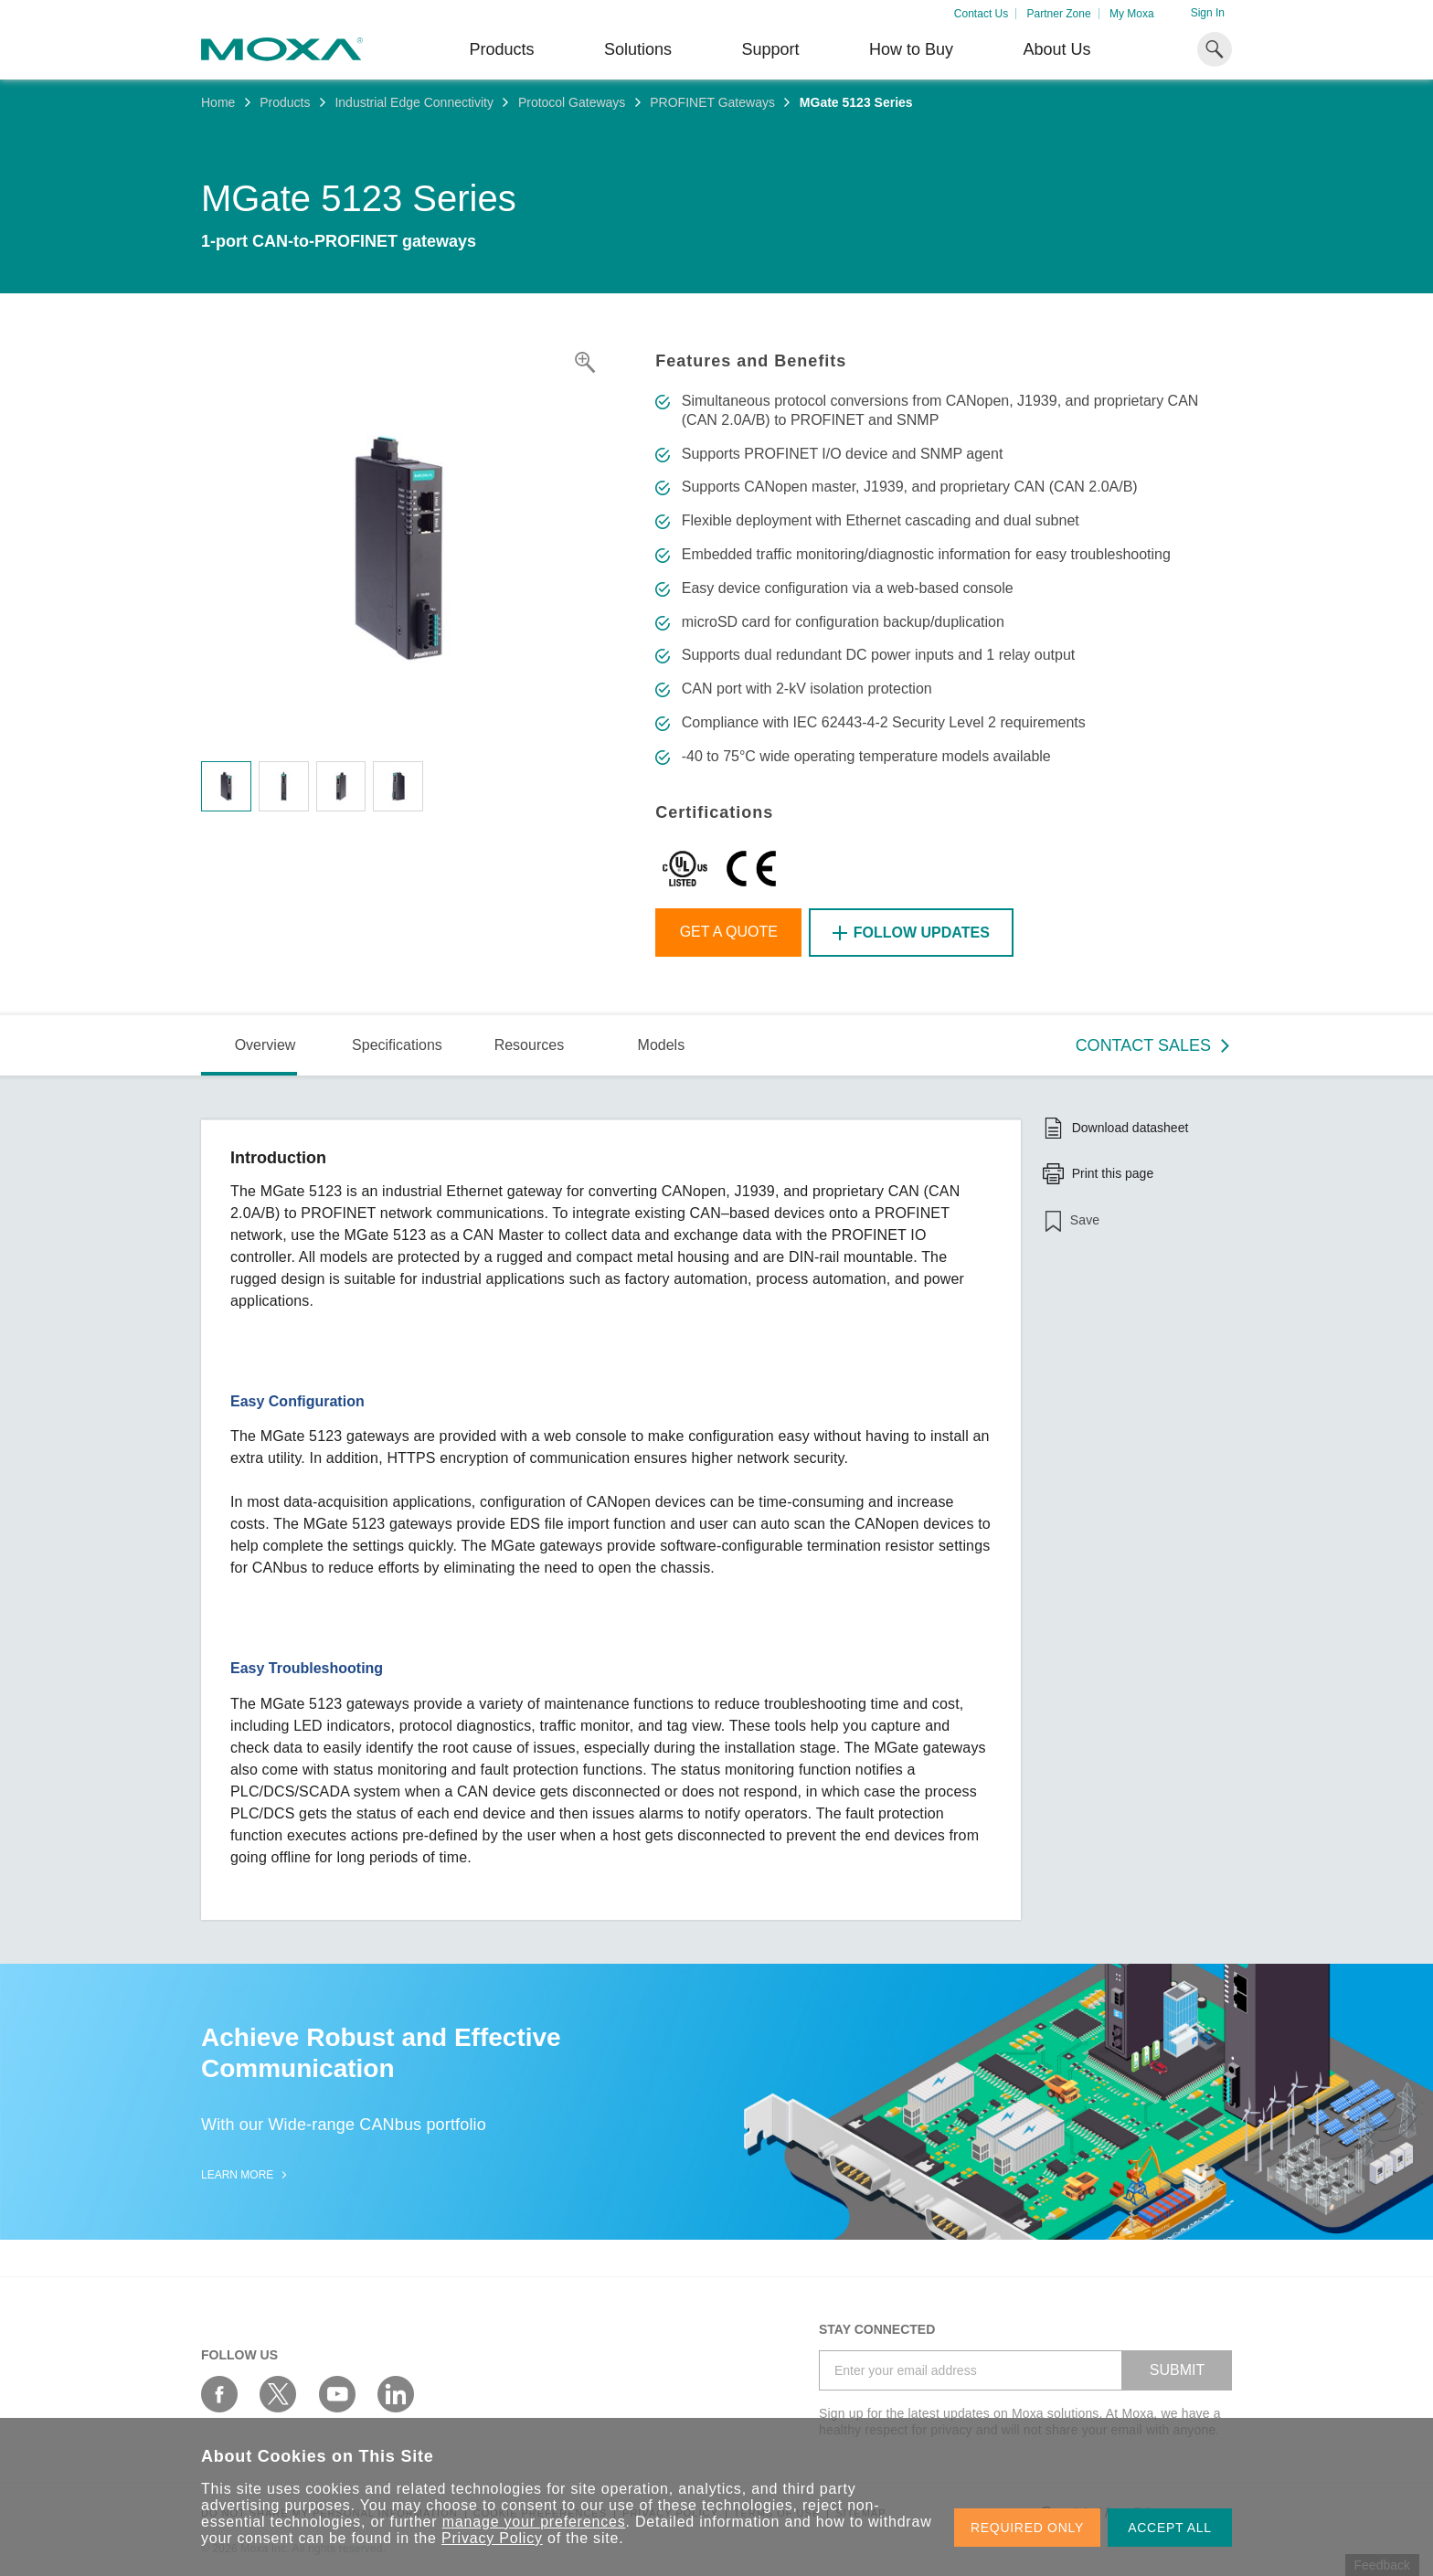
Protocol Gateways (572, 102)
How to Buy (911, 49)
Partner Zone (1059, 13)
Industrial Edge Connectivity (414, 102)
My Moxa (1131, 13)
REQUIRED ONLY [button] (1027, 2527)
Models (661, 1045)
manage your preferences (534, 2521)
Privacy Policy (492, 2538)
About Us (1056, 49)
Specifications (397, 1045)
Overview (265, 1045)
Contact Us (981, 13)
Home (218, 102)
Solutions (638, 49)
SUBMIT (1177, 2370)
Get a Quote (729, 931)
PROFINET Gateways (712, 102)
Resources (529, 1045)
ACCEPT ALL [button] (1170, 2527)
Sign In (1208, 12)
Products (285, 102)
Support (770, 49)
